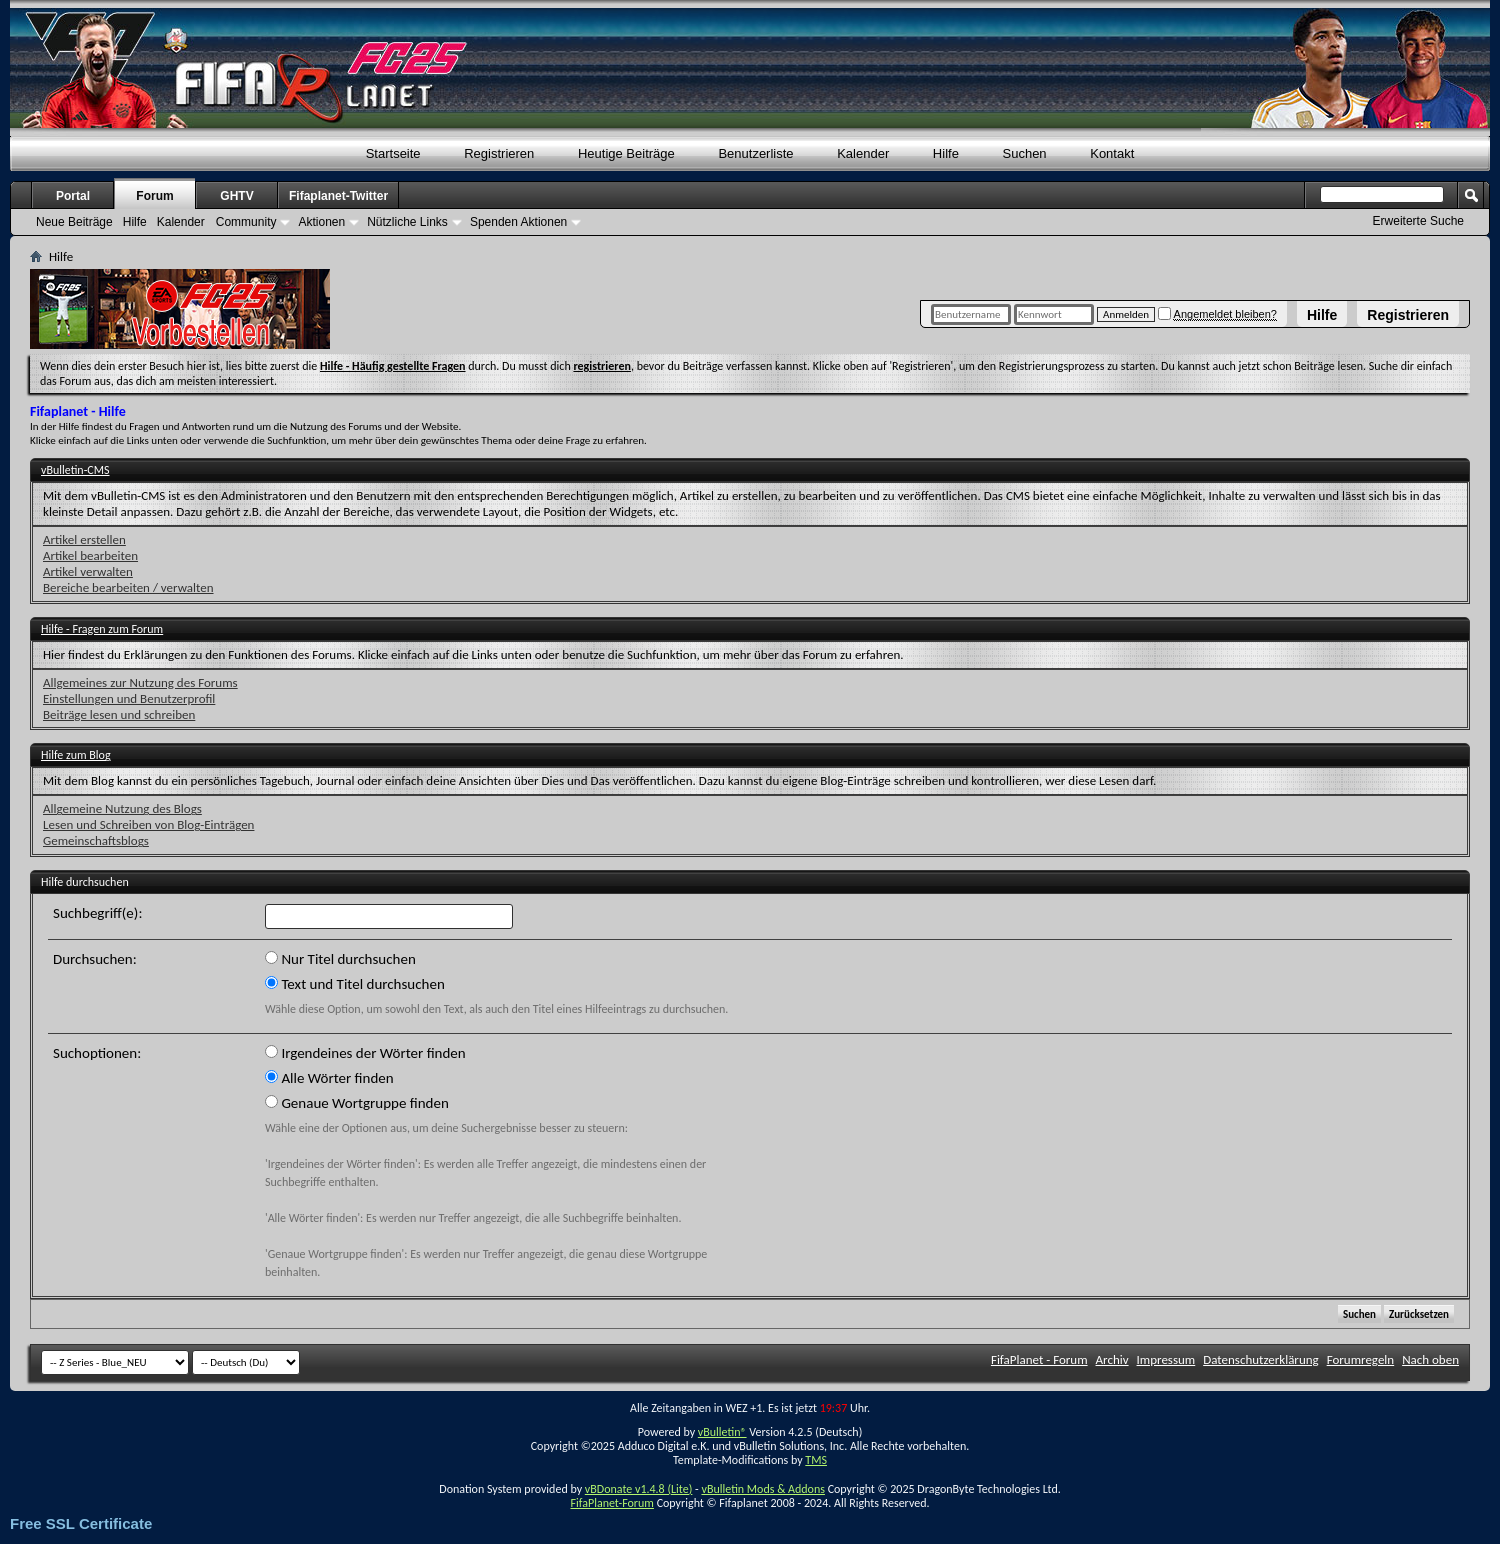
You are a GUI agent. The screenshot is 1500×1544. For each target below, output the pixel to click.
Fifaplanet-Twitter (338, 196)
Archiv (1112, 1359)
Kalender (863, 153)
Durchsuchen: (95, 959)
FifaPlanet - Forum (1039, 1359)
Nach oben (1430, 1359)
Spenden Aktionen (518, 222)
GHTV (236, 196)
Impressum (1166, 1359)
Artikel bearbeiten (90, 555)
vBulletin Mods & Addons (762, 1489)
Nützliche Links (407, 222)
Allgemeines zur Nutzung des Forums (140, 682)
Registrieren (1408, 315)
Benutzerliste (755, 153)
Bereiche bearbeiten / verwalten (128, 587)
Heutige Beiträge (626, 153)
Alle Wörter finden (329, 1078)
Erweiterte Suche (1418, 221)
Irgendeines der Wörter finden (365, 1053)
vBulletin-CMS (75, 470)
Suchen (1025, 153)
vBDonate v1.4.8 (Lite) (639, 1489)
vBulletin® (722, 1432)
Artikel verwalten (88, 571)
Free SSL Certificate (81, 1523)
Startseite (393, 153)
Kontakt (1112, 153)
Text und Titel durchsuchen (355, 984)
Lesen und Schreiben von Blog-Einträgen (148, 824)
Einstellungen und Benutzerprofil (129, 698)
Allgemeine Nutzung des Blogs (122, 808)
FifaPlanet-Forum (611, 1503)
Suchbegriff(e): (97, 913)
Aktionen (321, 222)
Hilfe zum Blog (76, 755)
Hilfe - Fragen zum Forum (102, 629)
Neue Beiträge (74, 222)
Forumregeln (1361, 1359)
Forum (154, 196)
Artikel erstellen (84, 539)
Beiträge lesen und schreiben (119, 714)
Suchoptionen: (97, 1053)
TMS (816, 1460)
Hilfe (1322, 315)
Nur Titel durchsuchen (340, 959)
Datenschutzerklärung (1261, 1359)
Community (246, 222)
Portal (73, 196)
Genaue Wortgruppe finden (357, 1103)
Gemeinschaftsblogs (96, 840)
